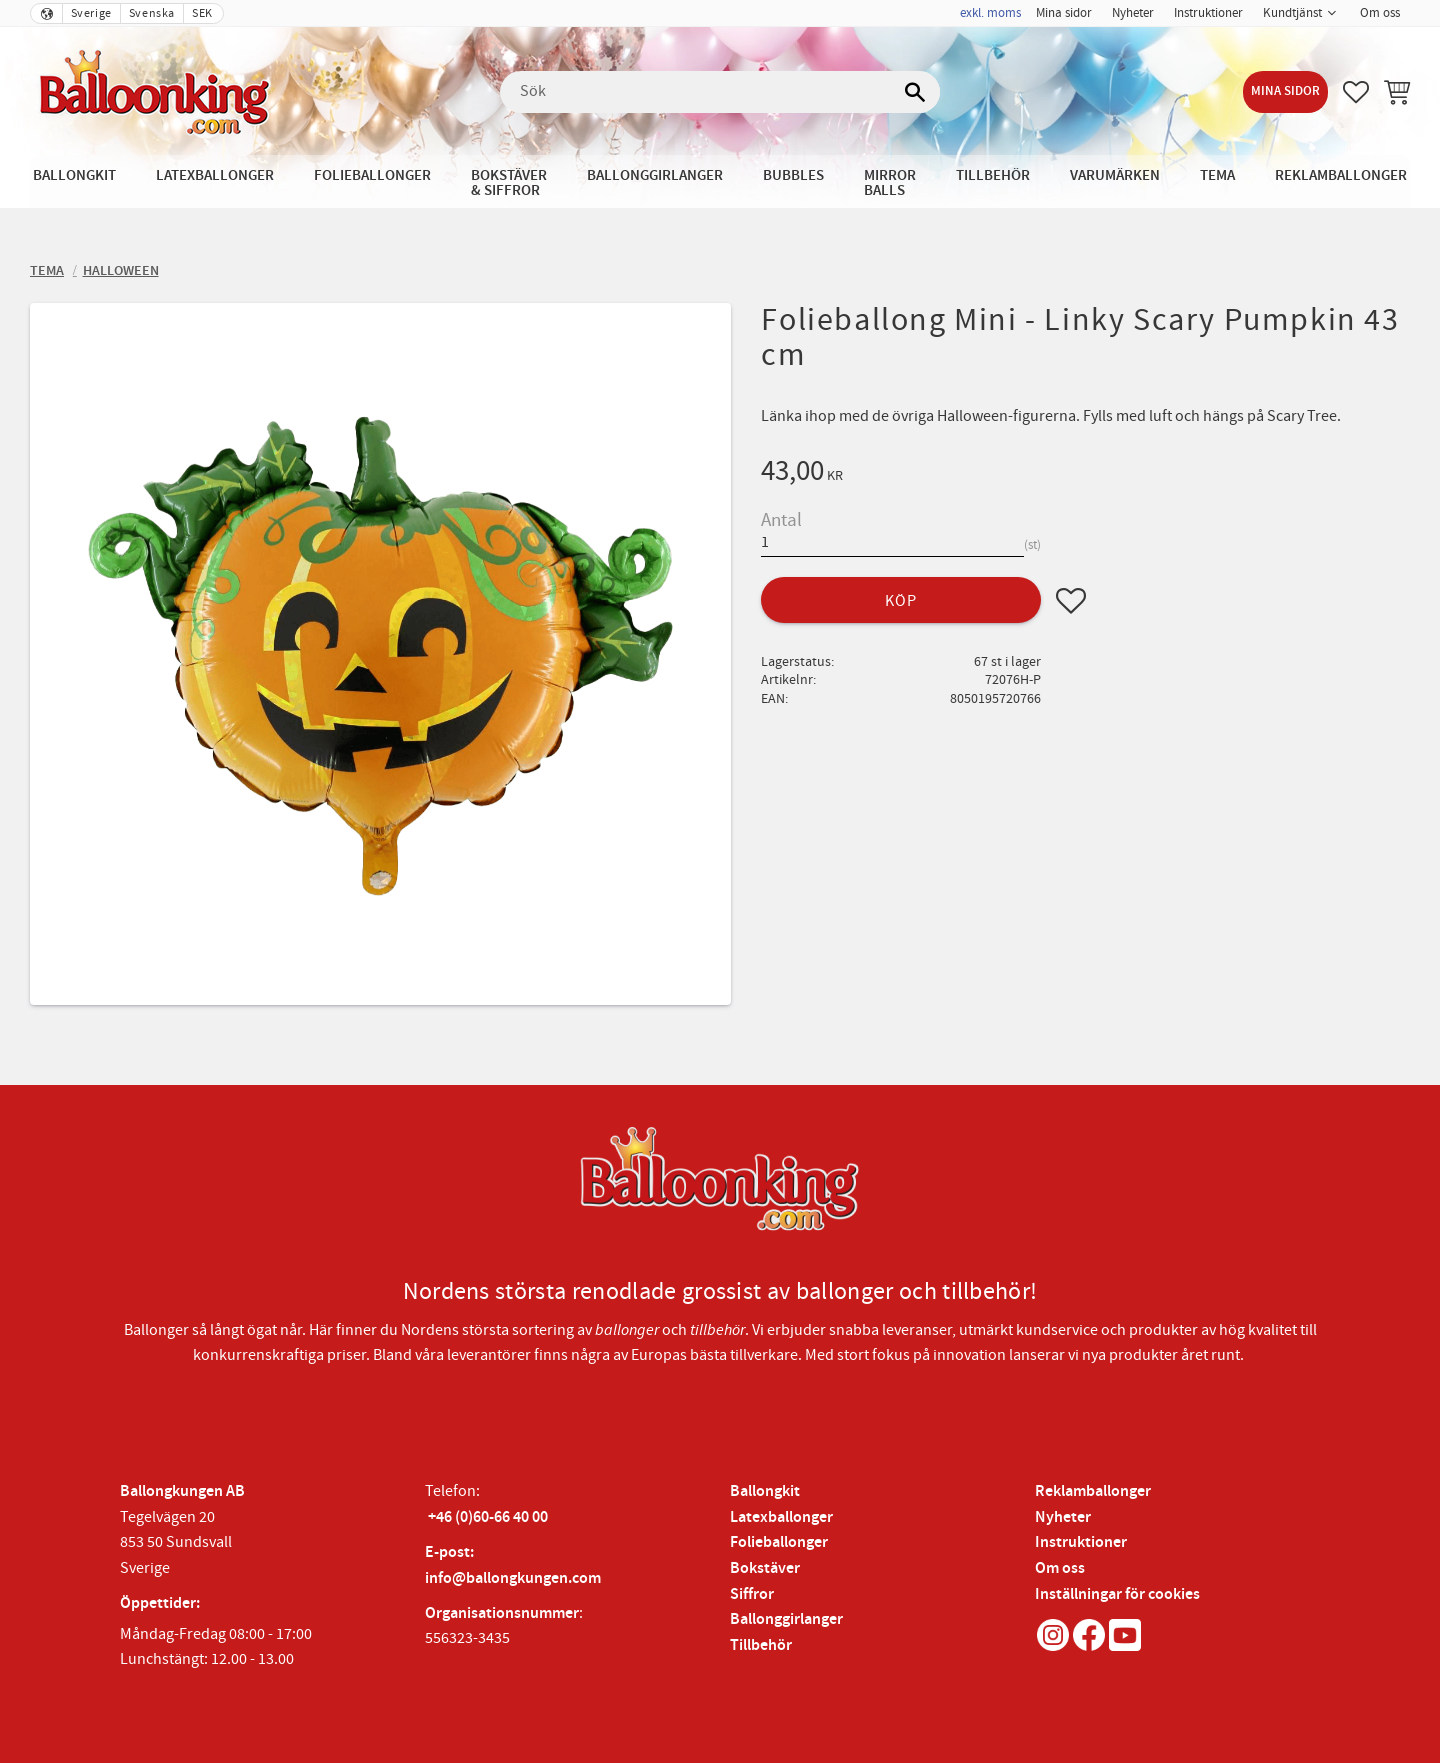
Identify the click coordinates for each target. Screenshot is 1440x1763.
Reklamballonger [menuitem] (1341, 175)
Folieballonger (779, 1542)
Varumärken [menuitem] (1115, 175)
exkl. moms (990, 13)
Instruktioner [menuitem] (1208, 13)
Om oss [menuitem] (1380, 13)
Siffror (752, 1594)
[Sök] (915, 92)
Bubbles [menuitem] (793, 175)
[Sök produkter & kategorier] (720, 92)
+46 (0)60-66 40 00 (488, 1517)
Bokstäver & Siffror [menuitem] (509, 183)
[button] (1356, 92)
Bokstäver (765, 1568)
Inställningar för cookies (1117, 1594)
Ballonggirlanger (786, 1619)
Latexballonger (781, 1517)
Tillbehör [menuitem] (993, 175)
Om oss (1060, 1568)
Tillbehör (761, 1645)
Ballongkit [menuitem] (74, 175)
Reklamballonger (1093, 1491)
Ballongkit (765, 1491)
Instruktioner (1081, 1542)
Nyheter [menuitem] (1133, 13)
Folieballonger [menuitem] (372, 175)
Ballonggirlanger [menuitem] (655, 175)
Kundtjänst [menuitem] (1292, 13)
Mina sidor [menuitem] (1064, 13)
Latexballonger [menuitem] (215, 175)
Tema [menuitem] (1217, 175)
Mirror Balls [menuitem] (890, 183)
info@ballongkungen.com (513, 1578)
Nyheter (1063, 1517)
